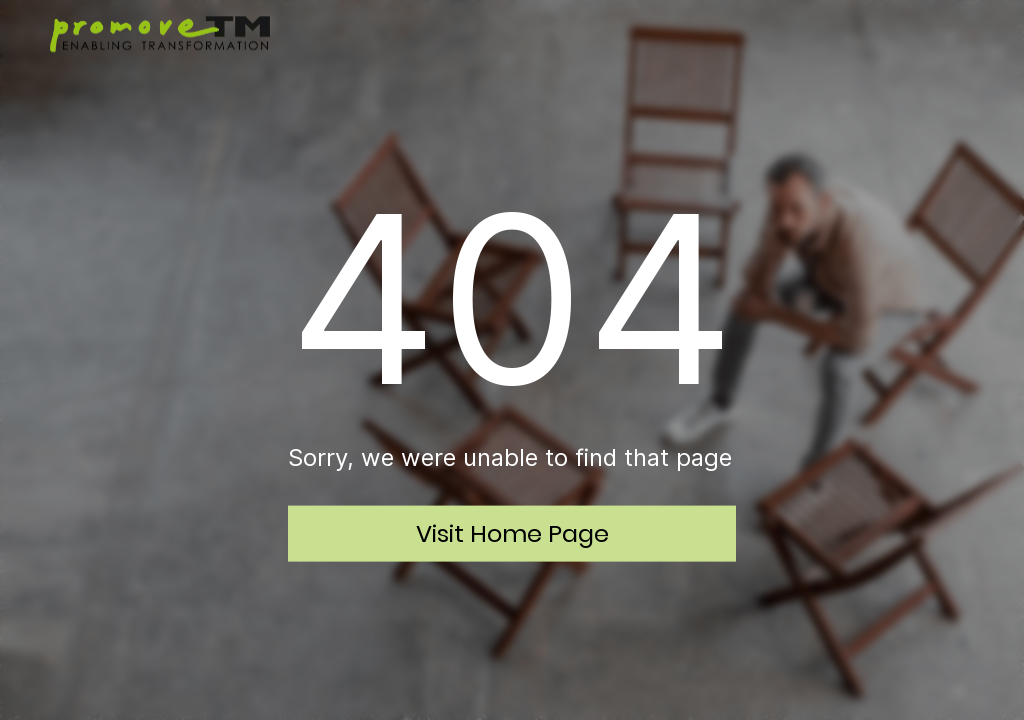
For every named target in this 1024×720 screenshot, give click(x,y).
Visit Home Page (512, 532)
